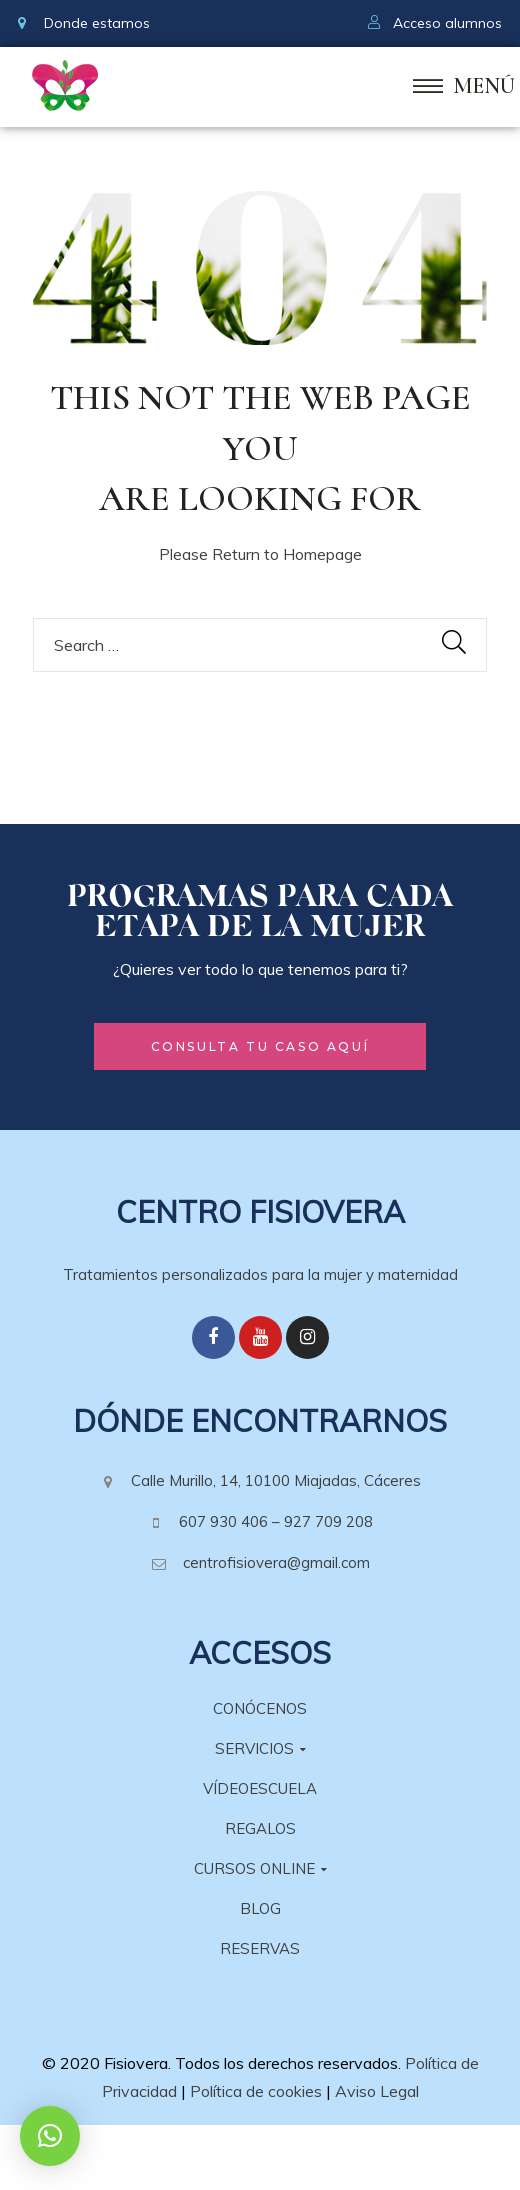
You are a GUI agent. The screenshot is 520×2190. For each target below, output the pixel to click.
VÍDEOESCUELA (260, 1788)
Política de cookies (256, 2091)
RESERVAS (260, 1948)
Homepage (322, 554)
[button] (260, 1046)
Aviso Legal (377, 2091)
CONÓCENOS (260, 1708)
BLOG (260, 1908)
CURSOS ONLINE (260, 1868)
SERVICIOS (260, 1748)
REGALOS (260, 1828)
